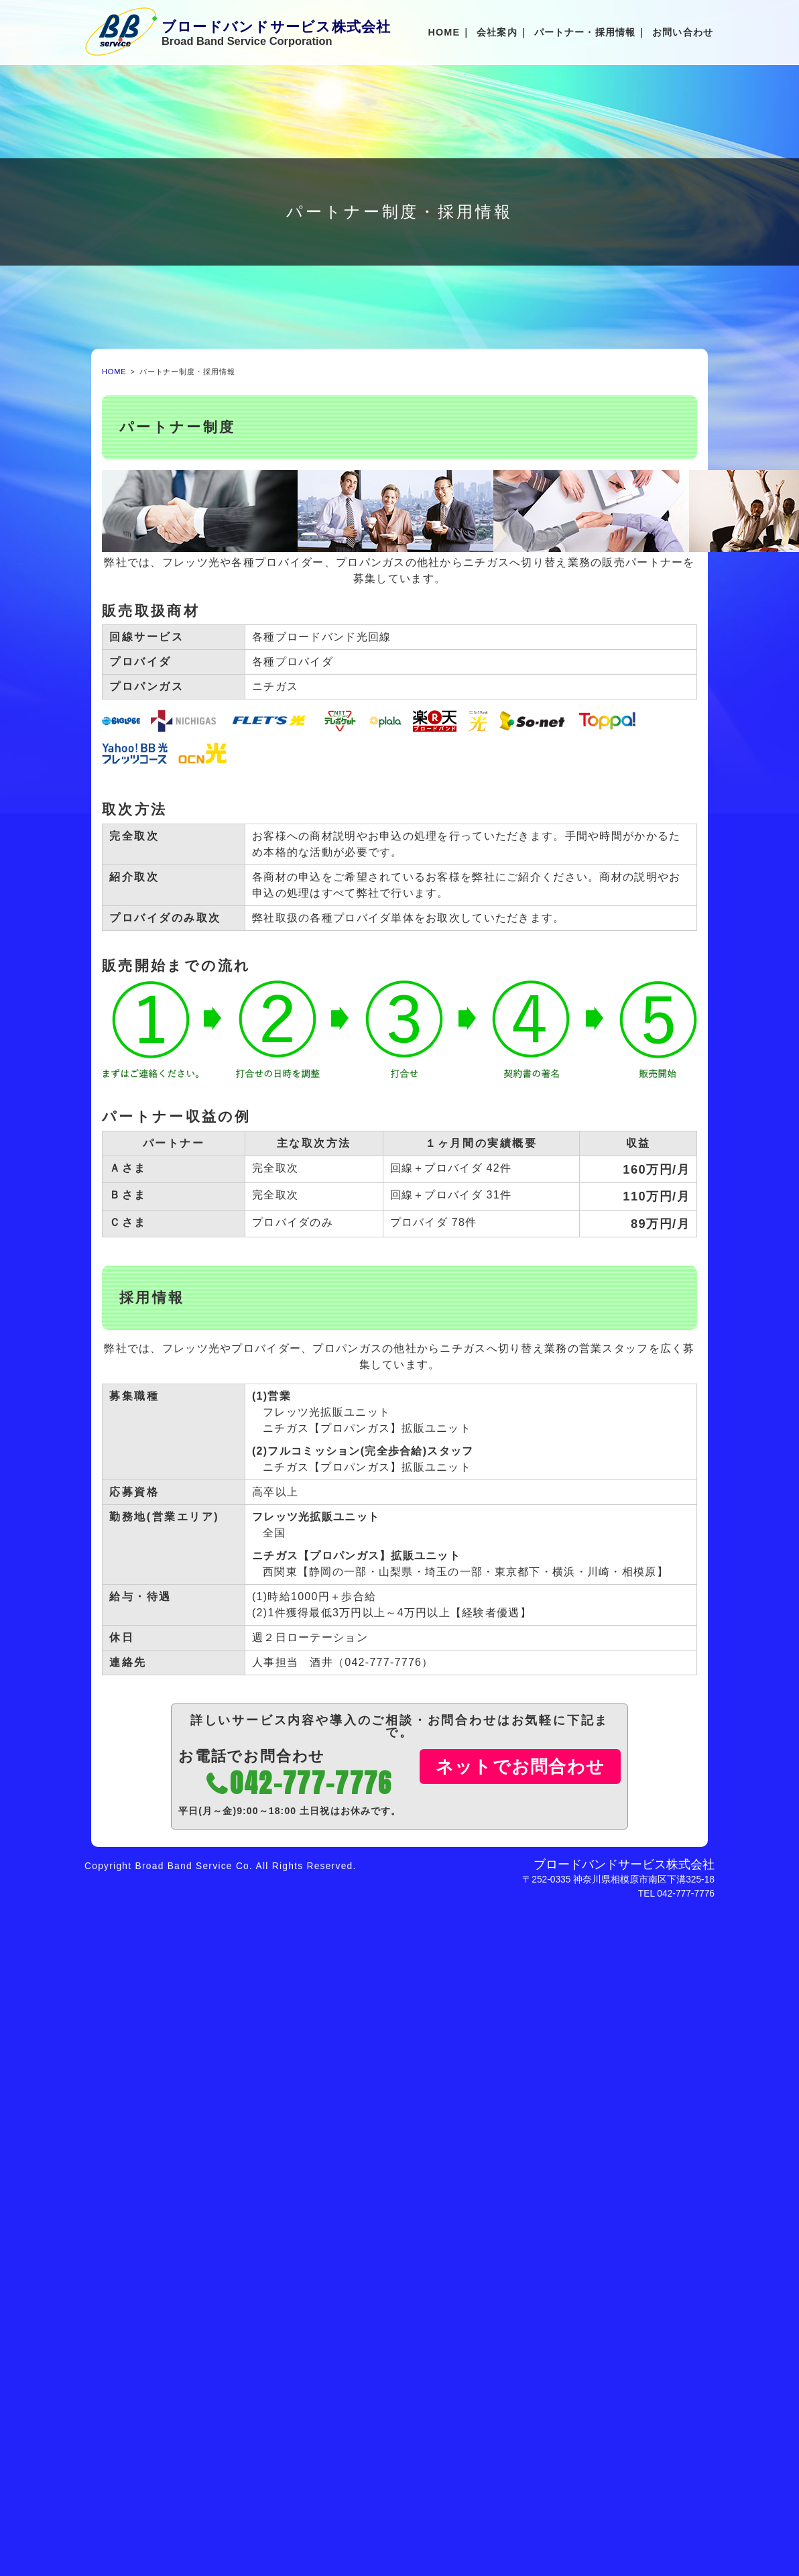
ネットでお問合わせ (520, 1766)
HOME (444, 32)
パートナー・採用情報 (585, 32)
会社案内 (497, 32)
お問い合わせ (682, 32)
